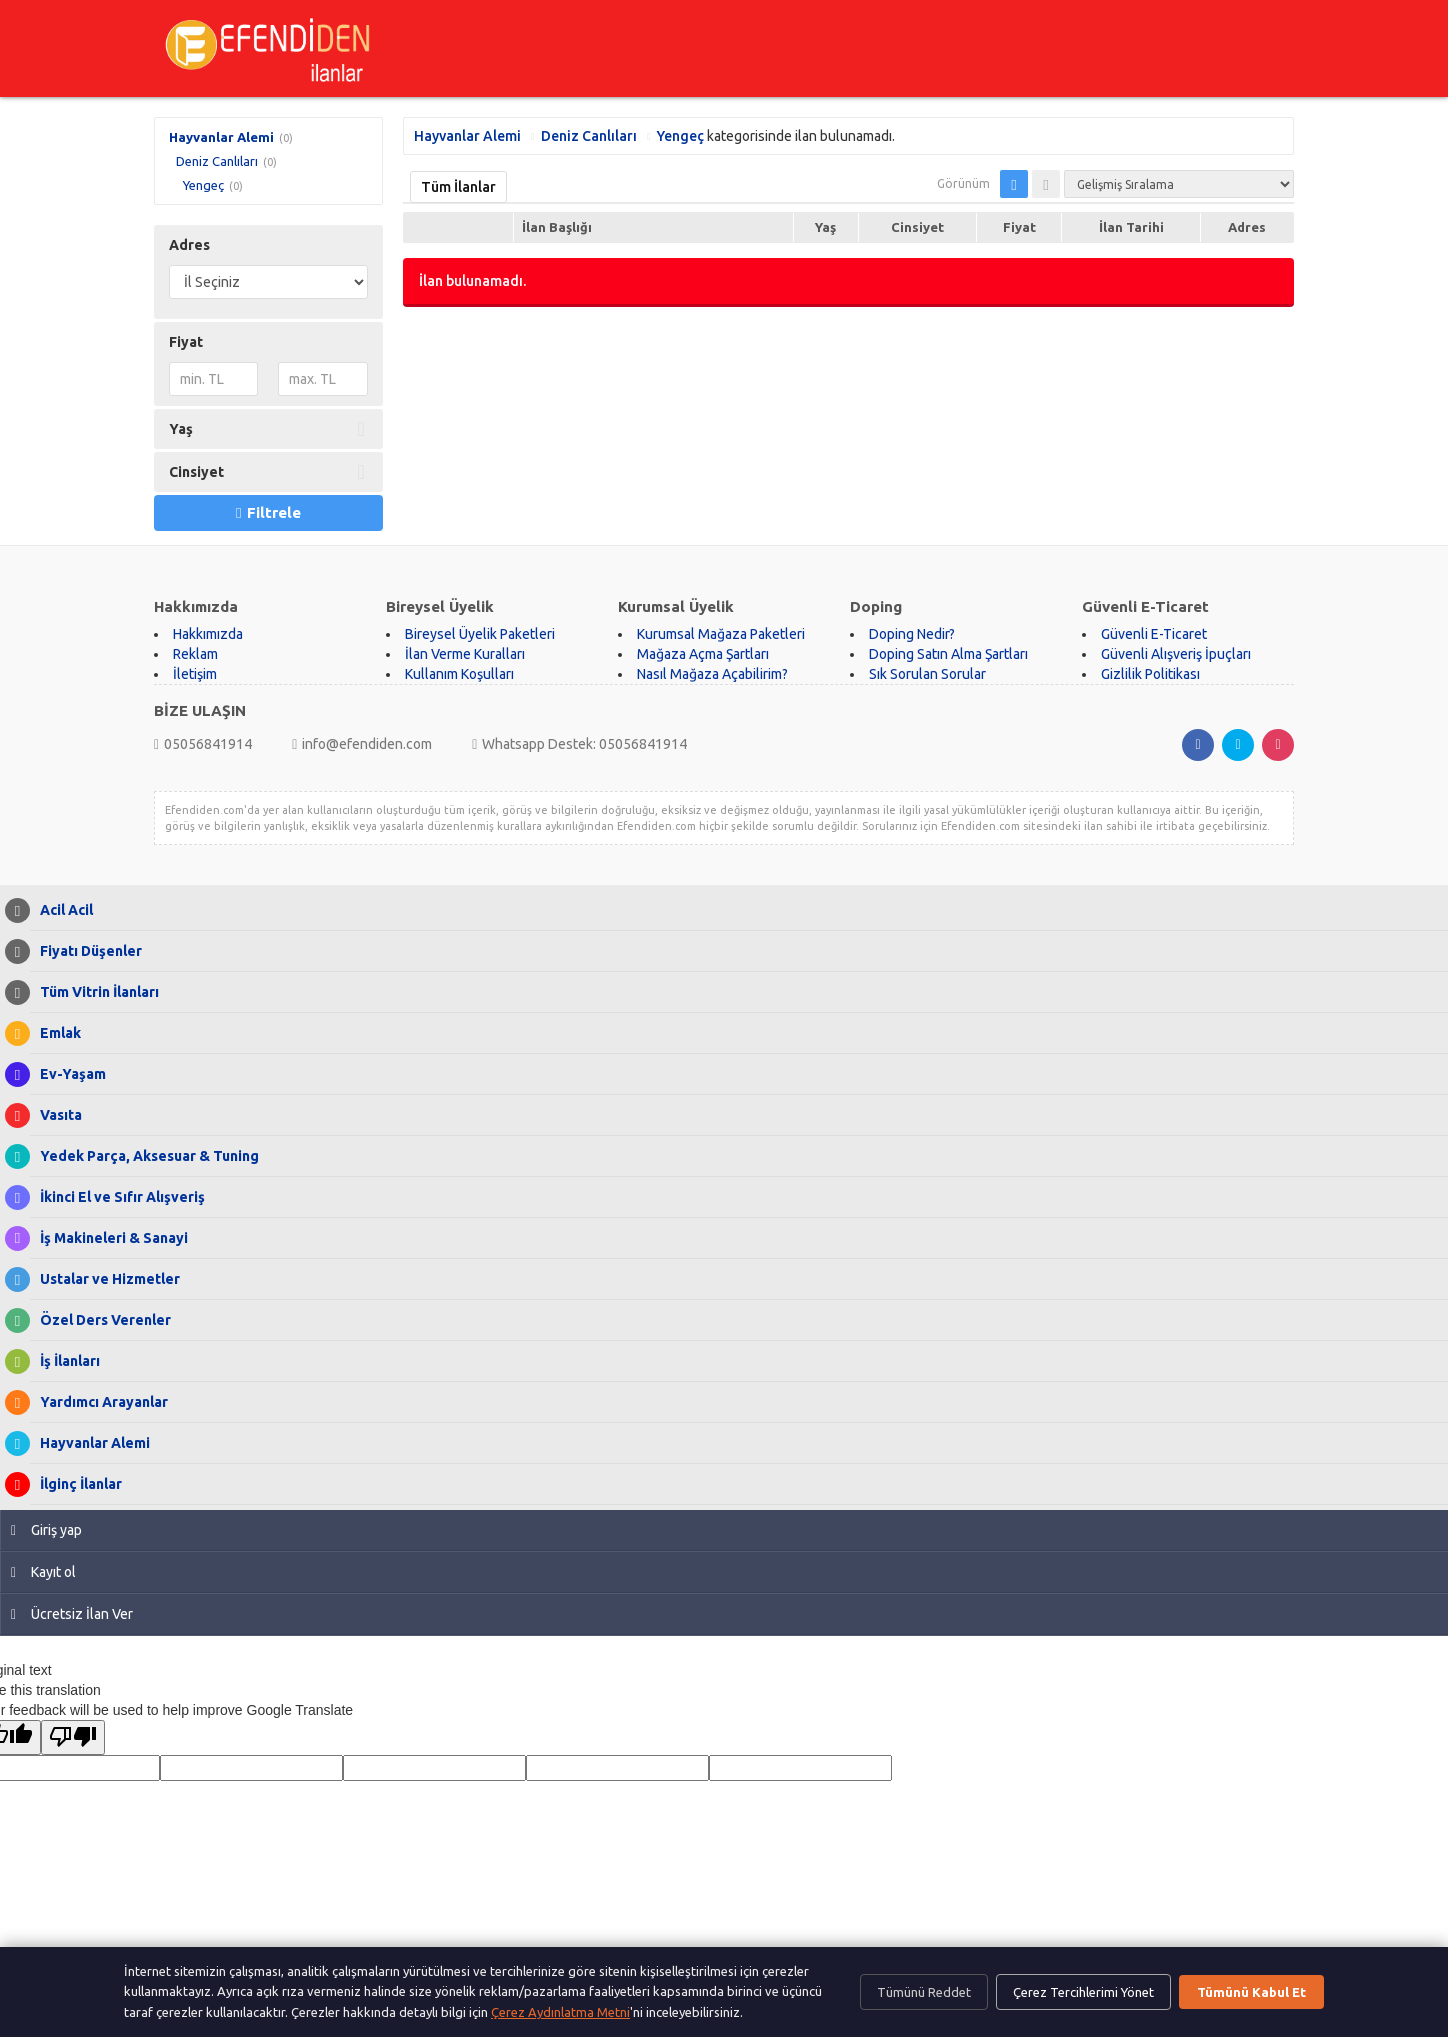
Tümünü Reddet (924, 1992)
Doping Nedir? (912, 634)
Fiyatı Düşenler (86, 951)
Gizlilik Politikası (1150, 674)
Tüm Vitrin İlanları (94, 992)
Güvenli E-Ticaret (1154, 634)
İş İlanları (65, 1361)
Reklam (195, 654)
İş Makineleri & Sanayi (109, 1238)
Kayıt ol (43, 1572)
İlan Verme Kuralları (465, 654)
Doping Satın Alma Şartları (948, 654)
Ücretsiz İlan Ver (72, 1614)
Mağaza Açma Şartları (703, 654)
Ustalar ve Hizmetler (105, 1279)
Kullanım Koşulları (459, 674)
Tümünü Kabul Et (1251, 1992)
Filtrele (268, 512)
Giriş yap (46, 1530)
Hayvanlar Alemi (221, 137)
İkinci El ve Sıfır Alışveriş (117, 1197)
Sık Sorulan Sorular (927, 674)
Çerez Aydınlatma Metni (560, 2012)
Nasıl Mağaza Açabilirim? (712, 674)
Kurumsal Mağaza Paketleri (721, 634)
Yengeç (203, 185)
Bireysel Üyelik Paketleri (480, 634)
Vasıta (56, 1115)
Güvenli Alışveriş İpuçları (1176, 654)
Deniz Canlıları (217, 161)
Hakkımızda (208, 634)
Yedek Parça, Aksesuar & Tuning (144, 1156)
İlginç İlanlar (76, 1484)
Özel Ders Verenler (100, 1320)
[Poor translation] (73, 1737)
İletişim (195, 674)
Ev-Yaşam (68, 1074)
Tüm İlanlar (458, 187)
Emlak (55, 1033)
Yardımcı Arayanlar (99, 1402)
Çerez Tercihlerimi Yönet (1083, 1992)
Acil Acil (61, 910)
